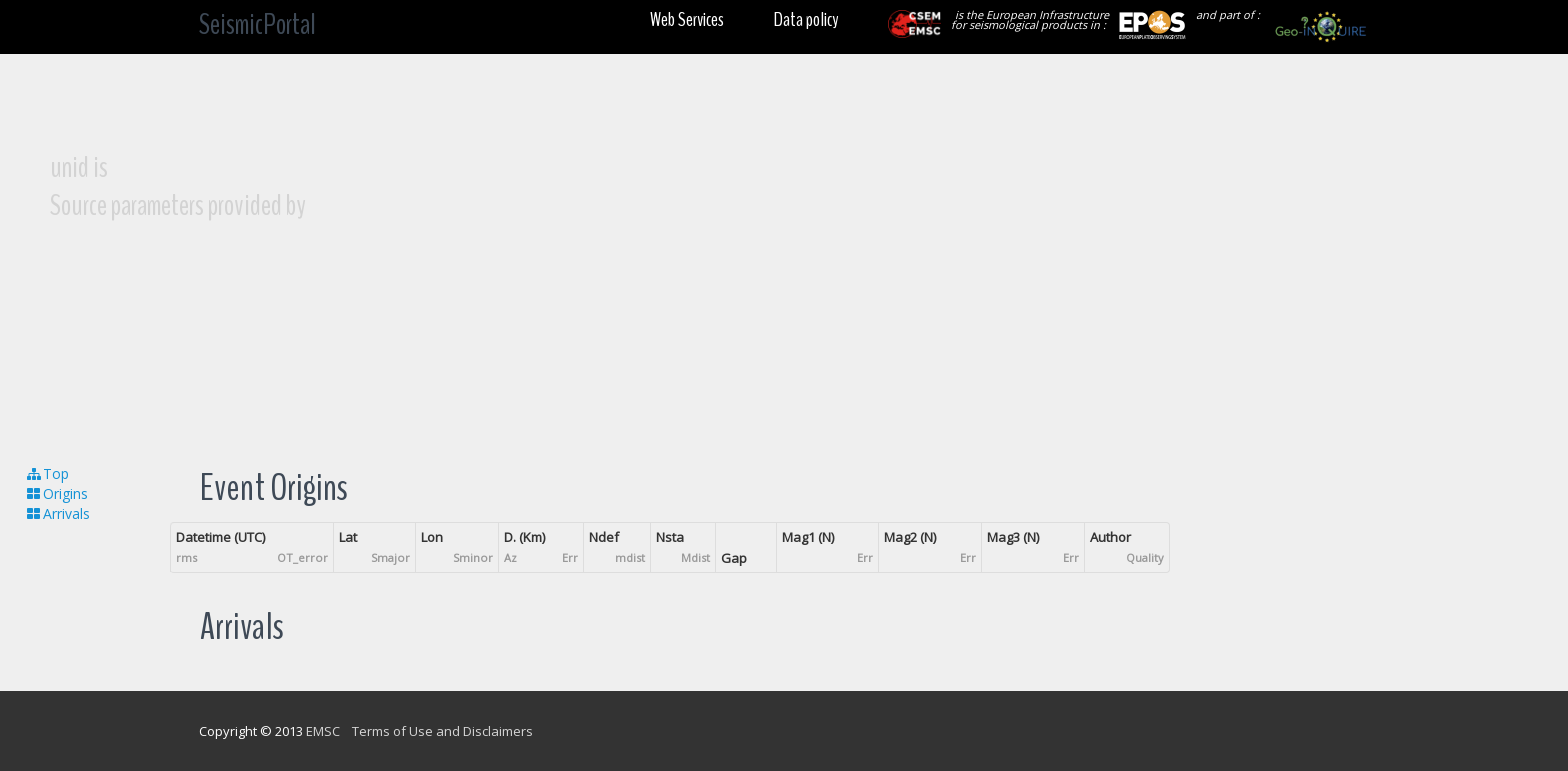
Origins (56, 493)
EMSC (323, 731)
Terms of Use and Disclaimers (442, 731)
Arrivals (57, 513)
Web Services (687, 19)
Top (47, 473)
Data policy (806, 19)
